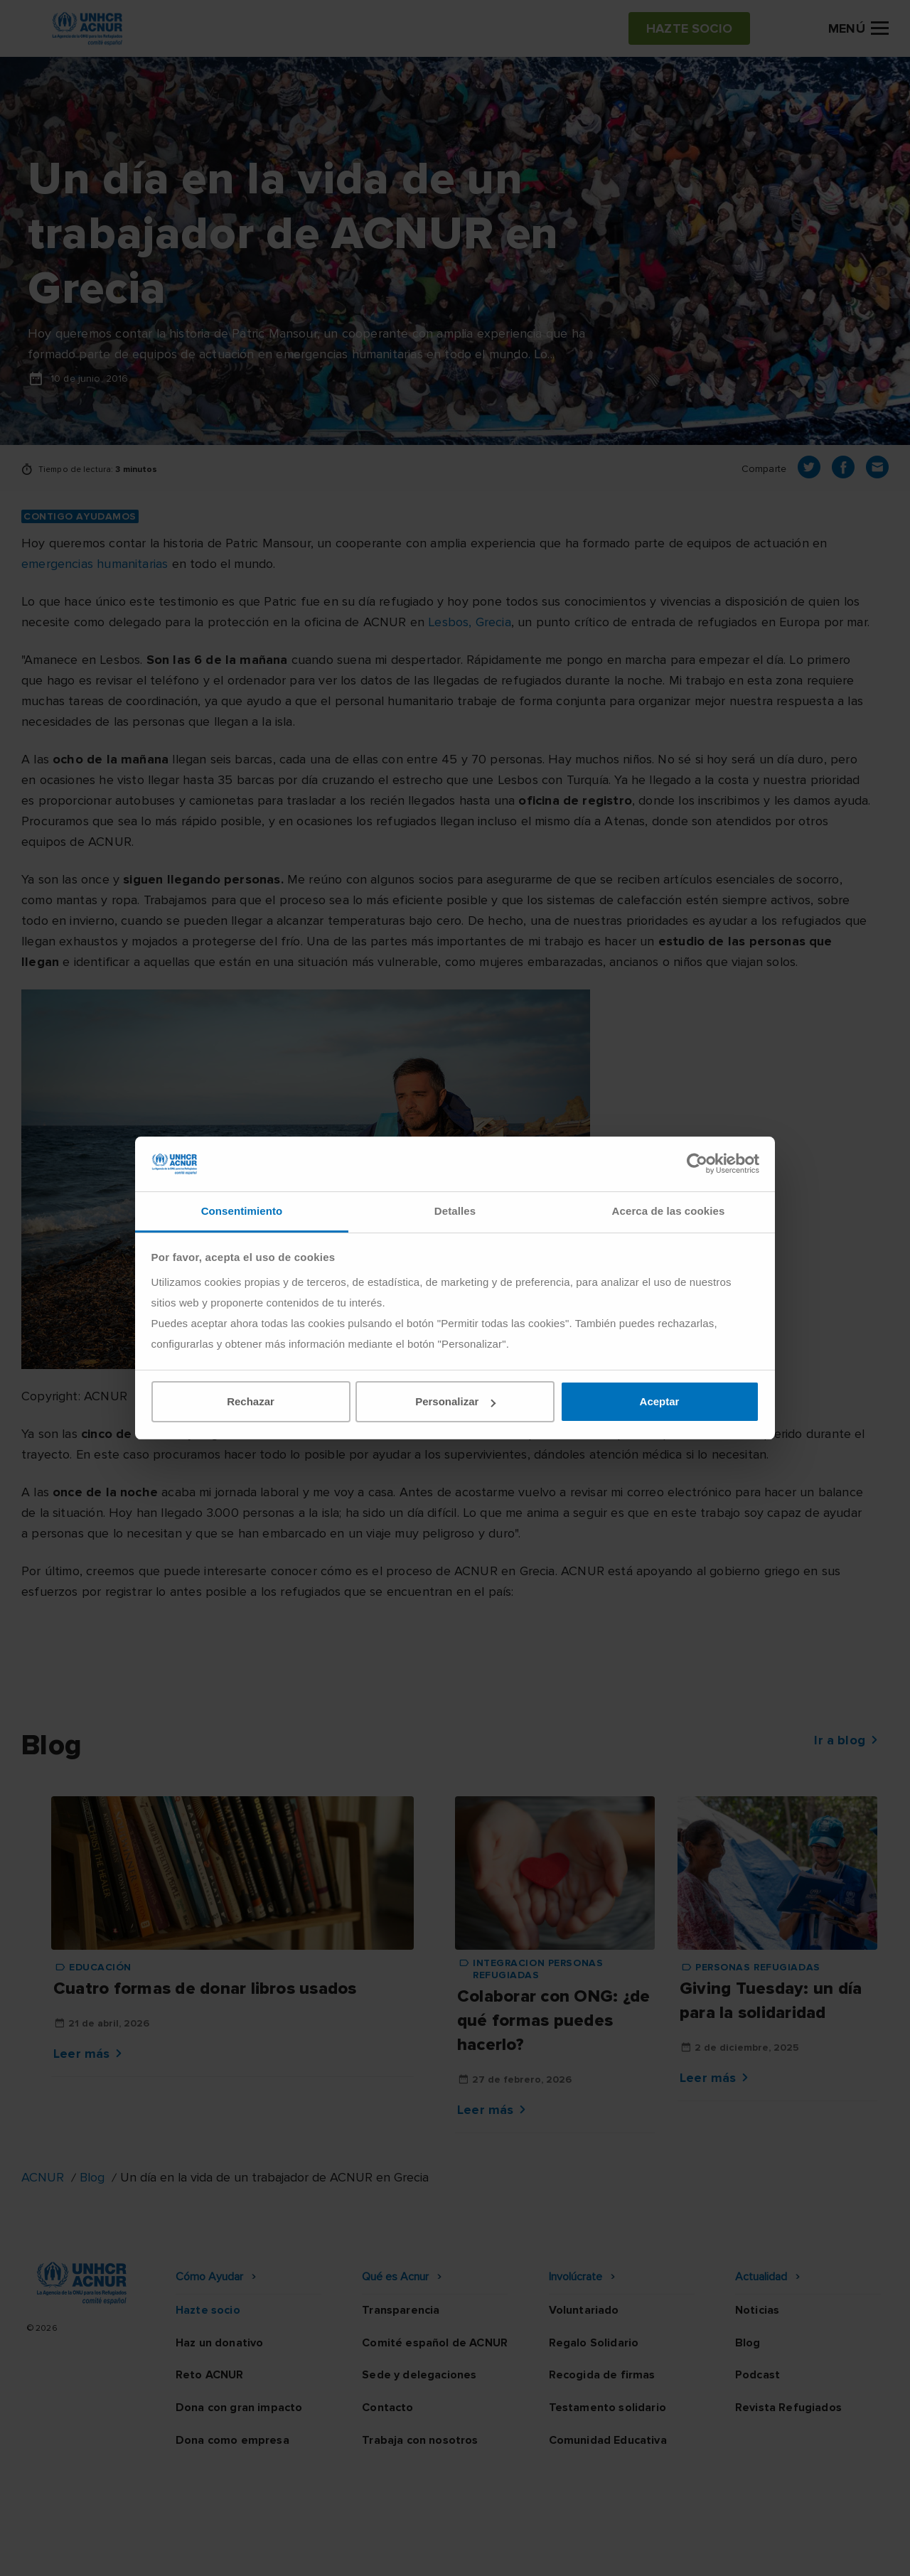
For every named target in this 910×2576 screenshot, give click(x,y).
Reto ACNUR (210, 2375)
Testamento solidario (607, 2407)
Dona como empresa (232, 2440)
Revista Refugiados (788, 2407)
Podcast (757, 2375)
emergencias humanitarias (94, 563)
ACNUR (42, 2177)
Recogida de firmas (602, 2375)
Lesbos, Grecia (469, 622)
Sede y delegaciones (419, 2375)
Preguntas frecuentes (829, 2551)
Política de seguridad (529, 2551)
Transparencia (400, 2310)
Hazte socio (208, 2310)
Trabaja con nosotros (420, 2440)
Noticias (757, 2310)
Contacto (387, 2407)
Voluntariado (584, 2310)
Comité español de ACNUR (435, 2343)
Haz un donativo (219, 2343)
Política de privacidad (392, 2551)
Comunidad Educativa (608, 2440)
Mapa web (719, 2551)
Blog (92, 2177)
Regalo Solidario (594, 2343)
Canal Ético (639, 2551)
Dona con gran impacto (239, 2407)
